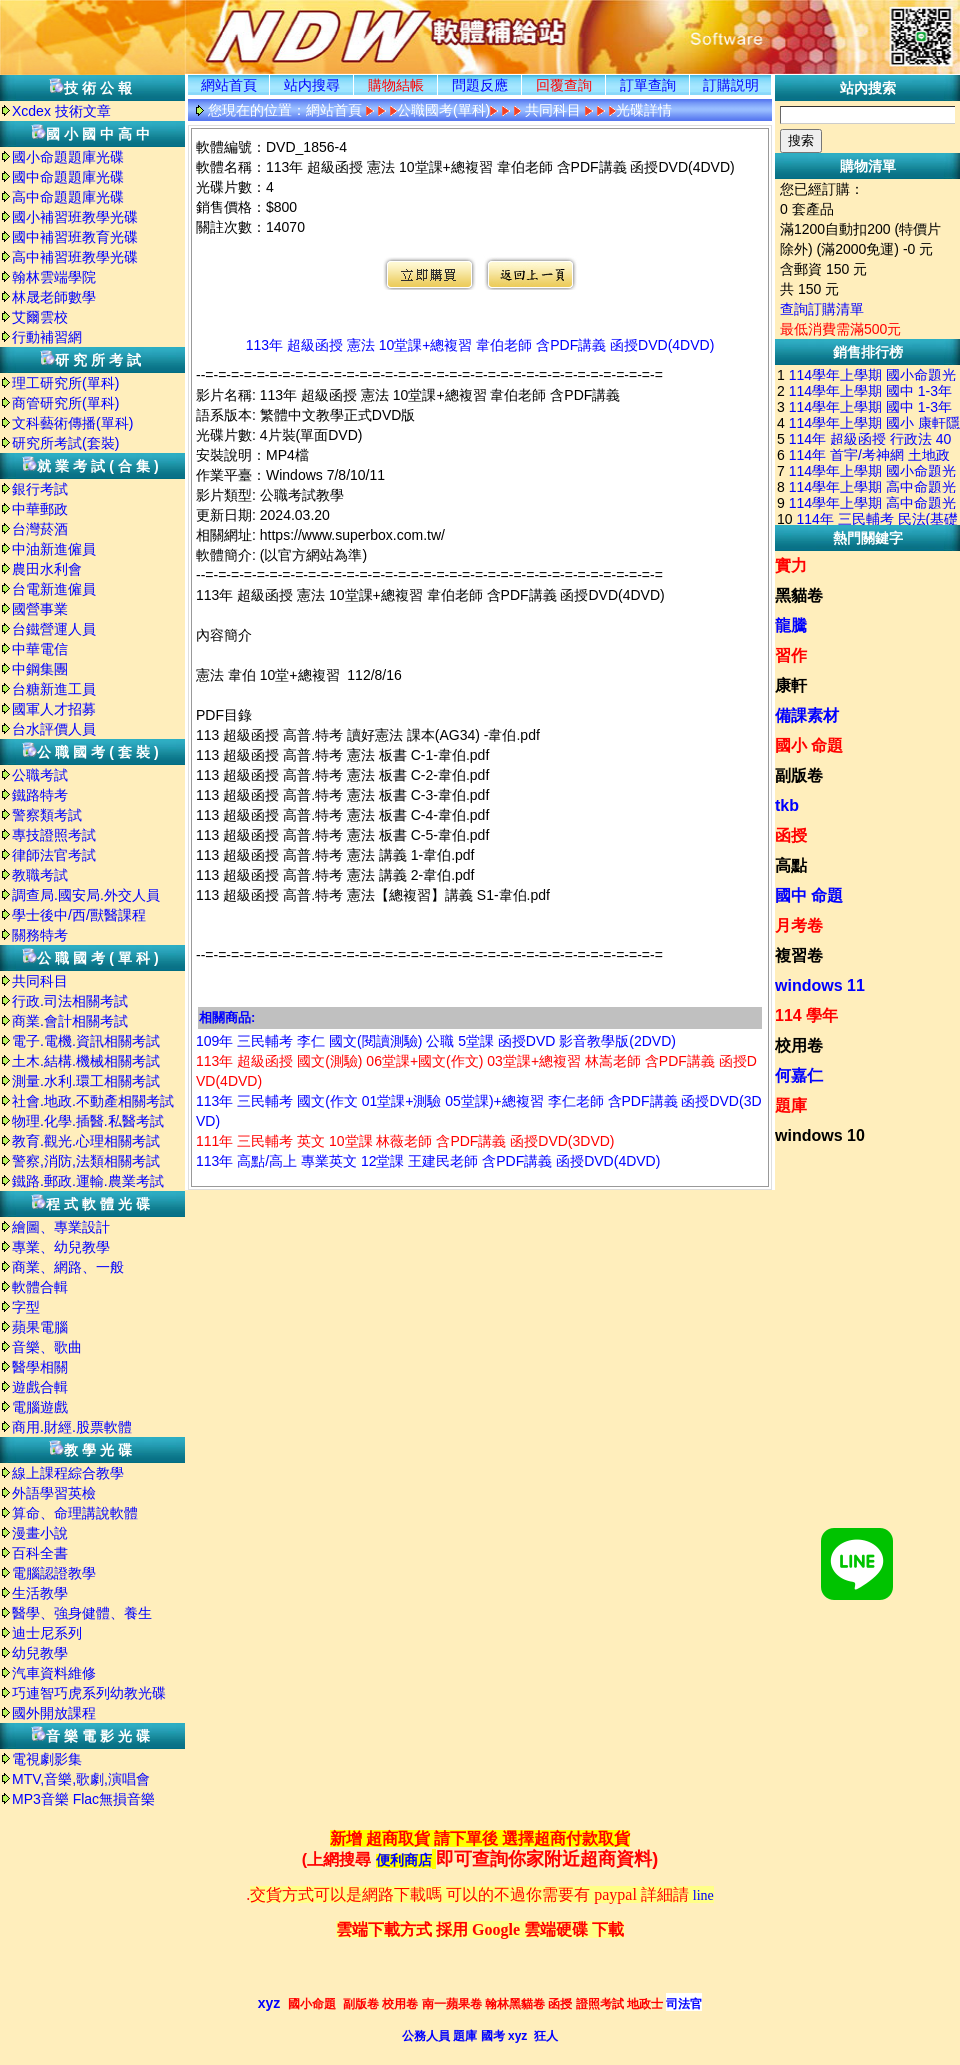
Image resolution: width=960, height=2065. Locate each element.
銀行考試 (40, 489)
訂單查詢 (648, 85)
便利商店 (404, 1860)
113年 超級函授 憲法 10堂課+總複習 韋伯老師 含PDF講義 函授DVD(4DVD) (480, 345)
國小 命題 (809, 745)
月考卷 (799, 925)
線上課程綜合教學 (68, 1473)
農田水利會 (47, 569)
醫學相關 (40, 1367)
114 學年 (806, 1015)
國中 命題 (809, 895)
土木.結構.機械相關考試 (86, 1061)
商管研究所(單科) (65, 403)
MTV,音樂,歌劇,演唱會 (81, 1779)
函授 (791, 835)
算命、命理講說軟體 (75, 1513)
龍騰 (791, 625)
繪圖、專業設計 (61, 1227)
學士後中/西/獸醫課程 (79, 915)
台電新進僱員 (54, 589)
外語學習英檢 (54, 1493)
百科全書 (40, 1553)
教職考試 (40, 875)
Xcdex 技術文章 (61, 111)
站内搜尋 (312, 85)
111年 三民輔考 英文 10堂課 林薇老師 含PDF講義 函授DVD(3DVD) (405, 1141)
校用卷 (799, 1045)
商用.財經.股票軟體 (72, 1427)
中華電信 (40, 649)
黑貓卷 (799, 595)
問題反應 (480, 85)
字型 (26, 1307)
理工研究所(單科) (65, 383)
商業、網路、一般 (68, 1267)
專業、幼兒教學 (61, 1247)
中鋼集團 (40, 669)
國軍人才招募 (54, 709)
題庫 (791, 1105)
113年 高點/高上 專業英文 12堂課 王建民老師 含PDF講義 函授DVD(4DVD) (428, 1161)
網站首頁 (229, 85)
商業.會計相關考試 (70, 1021)
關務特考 (40, 935)
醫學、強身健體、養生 (82, 1613)
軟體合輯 (40, 1287)
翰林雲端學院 (54, 277)
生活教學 (40, 1593)
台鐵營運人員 (54, 629)
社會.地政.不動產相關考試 (93, 1101)
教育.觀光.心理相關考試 (86, 1141)
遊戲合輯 (40, 1387)
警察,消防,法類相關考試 (86, 1161)
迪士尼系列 (47, 1633)
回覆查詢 (564, 85)
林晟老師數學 (54, 297)
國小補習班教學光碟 (75, 217)
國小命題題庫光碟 (68, 157)
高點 (791, 865)
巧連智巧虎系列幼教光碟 (89, 1693)
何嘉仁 (799, 1075)
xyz (269, 2003)
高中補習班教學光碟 (75, 257)
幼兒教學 (40, 1653)
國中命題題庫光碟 (68, 177)
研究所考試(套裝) (65, 443)
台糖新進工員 (54, 689)
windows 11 (820, 985)
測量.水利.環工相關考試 (86, 1081)
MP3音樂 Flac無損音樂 (83, 1799)
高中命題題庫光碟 (68, 197)
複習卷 (799, 955)
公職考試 (40, 775)
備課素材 (807, 715)
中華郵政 (40, 509)
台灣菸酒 (40, 529)
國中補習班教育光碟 (75, 237)
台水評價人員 (54, 729)
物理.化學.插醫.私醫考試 (88, 1121)
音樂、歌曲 (47, 1347)
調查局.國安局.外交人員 (86, 895)
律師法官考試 (54, 855)
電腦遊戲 (40, 1407)
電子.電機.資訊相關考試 (86, 1041)
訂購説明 (731, 85)
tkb (787, 805)
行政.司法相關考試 (70, 1001)
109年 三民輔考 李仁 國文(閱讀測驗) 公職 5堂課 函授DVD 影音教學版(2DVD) (436, 1041)
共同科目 (40, 981)
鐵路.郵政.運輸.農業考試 (88, 1181)
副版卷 (799, 775)
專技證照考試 (54, 835)
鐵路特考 (40, 795)
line (703, 1895)
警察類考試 (47, 815)
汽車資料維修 (54, 1673)
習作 (791, 655)
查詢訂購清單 (822, 309)
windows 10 (820, 1135)
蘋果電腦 (40, 1327)
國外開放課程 (54, 1713)
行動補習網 (47, 337)
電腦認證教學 (54, 1573)
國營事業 (40, 609)
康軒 (791, 685)
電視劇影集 (47, 1759)
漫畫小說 (40, 1533)
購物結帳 (396, 85)
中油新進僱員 (54, 549)
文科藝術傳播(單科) (72, 423)
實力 (791, 565)
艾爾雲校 (40, 317)
